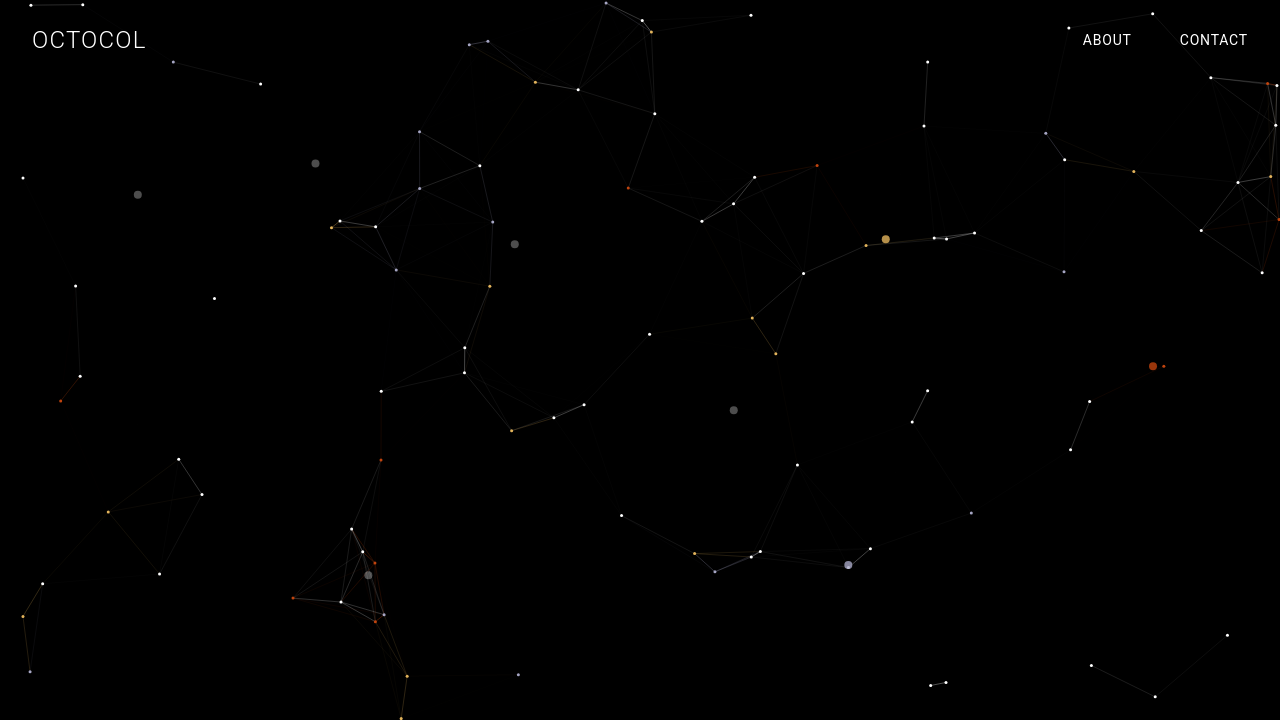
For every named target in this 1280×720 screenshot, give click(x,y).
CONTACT (1214, 40)
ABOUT (1107, 40)
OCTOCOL (89, 40)
